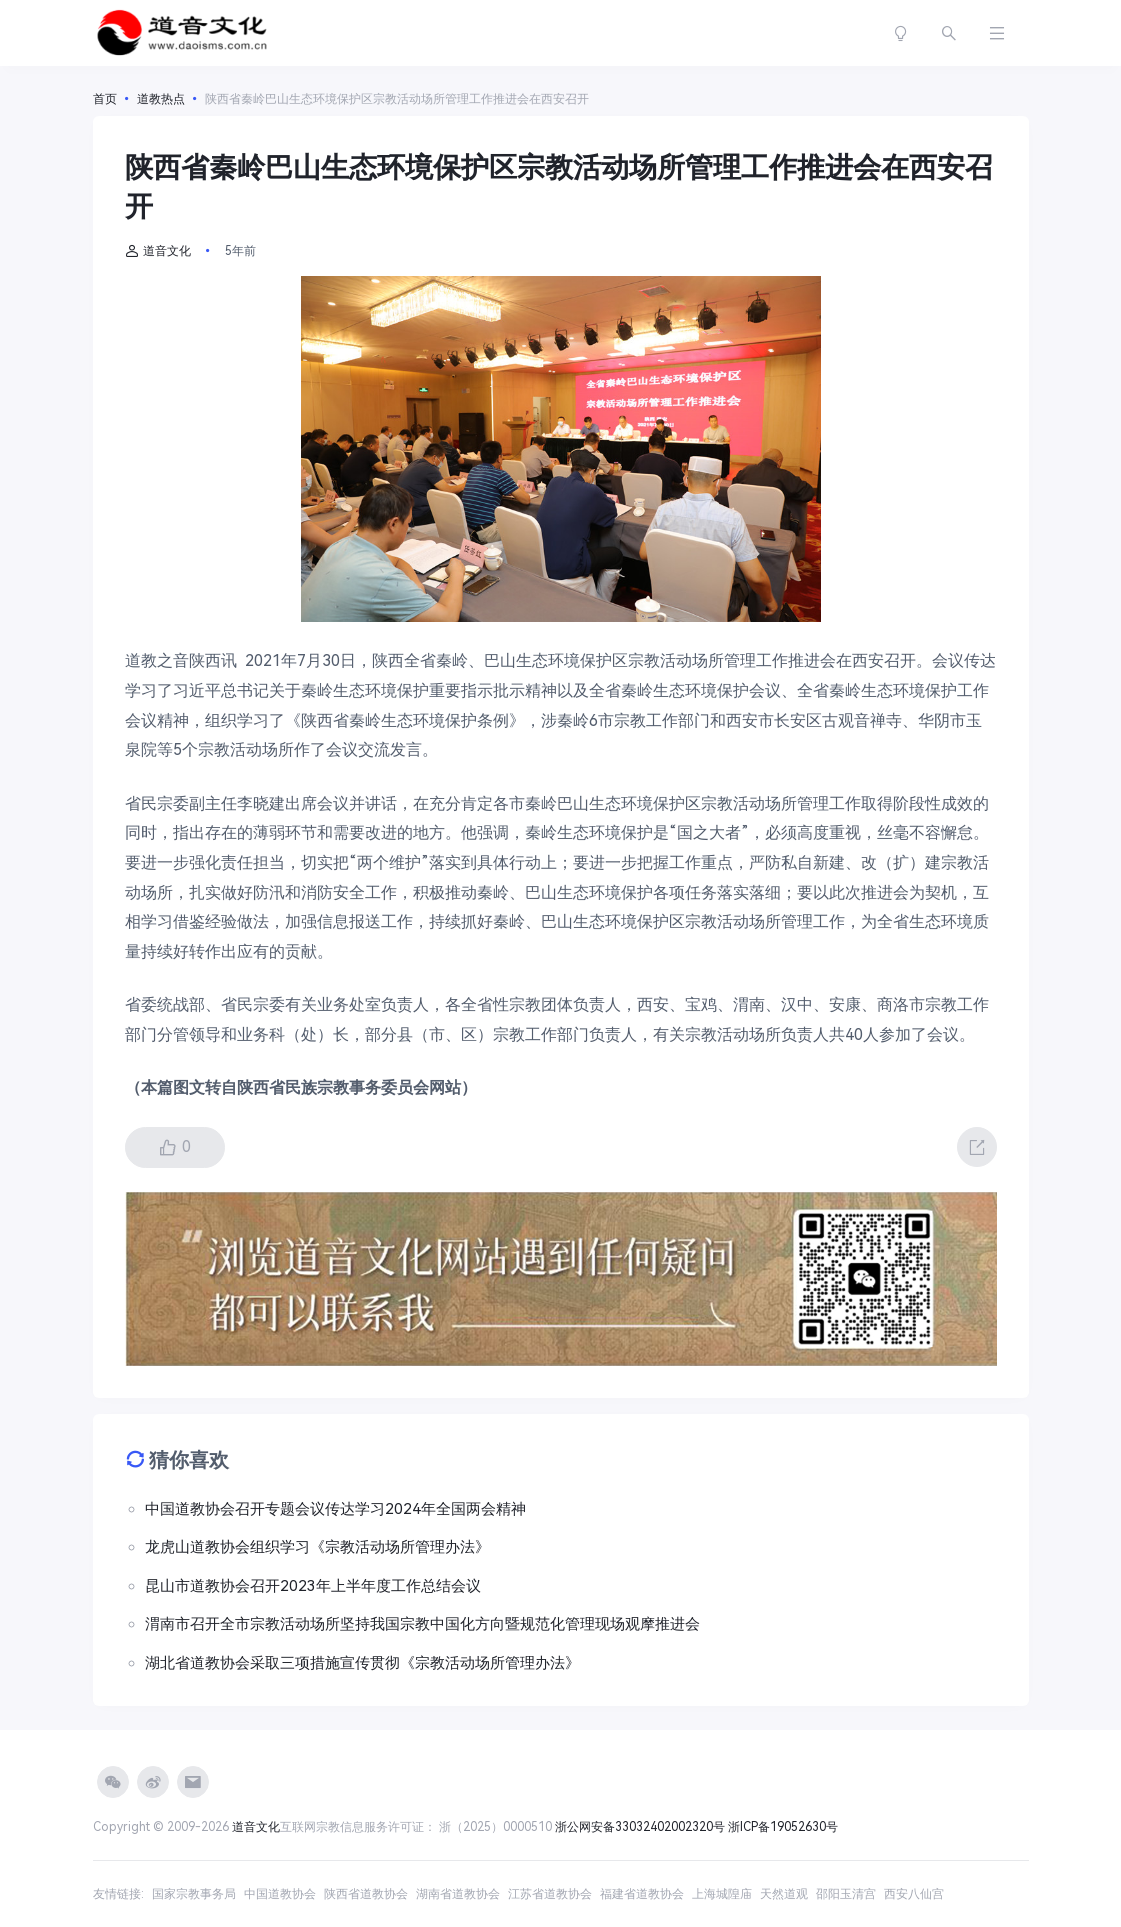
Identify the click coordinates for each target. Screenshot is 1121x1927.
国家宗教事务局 (194, 1894)
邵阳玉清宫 (846, 1894)
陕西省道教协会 (366, 1894)
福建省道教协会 (642, 1894)
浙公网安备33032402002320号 (640, 1827)
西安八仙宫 (914, 1894)
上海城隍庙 (722, 1894)
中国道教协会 (280, 1894)
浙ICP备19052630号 (783, 1827)
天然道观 (784, 1894)
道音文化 (158, 251)
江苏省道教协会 (550, 1894)
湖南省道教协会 (458, 1894)
